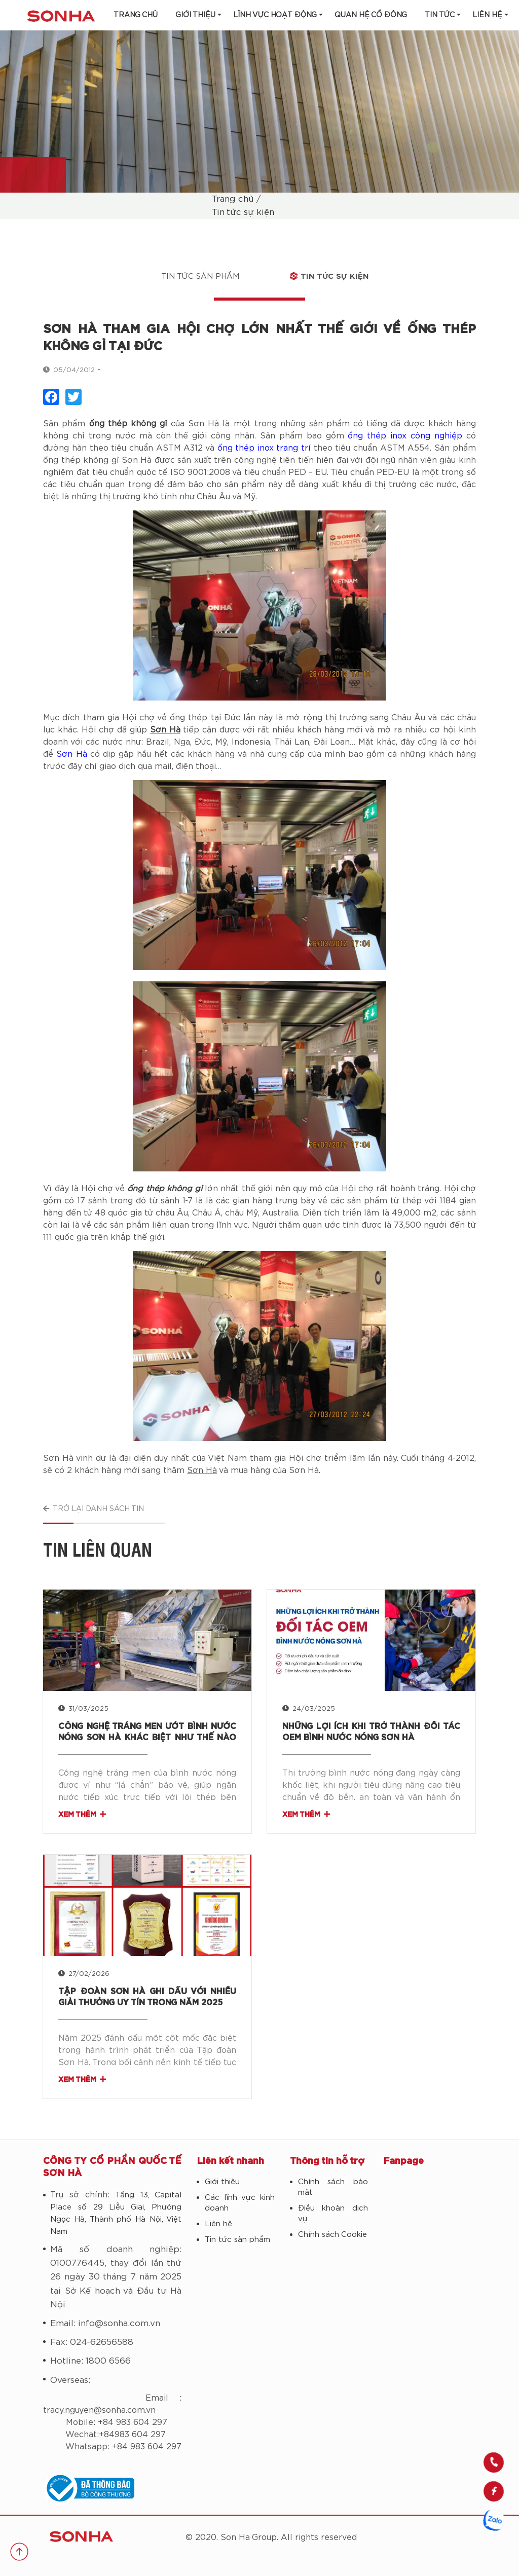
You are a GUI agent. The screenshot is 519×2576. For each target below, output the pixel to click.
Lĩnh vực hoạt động (275, 15)
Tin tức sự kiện (243, 212)
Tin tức (440, 15)
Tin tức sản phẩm (200, 276)
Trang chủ (136, 15)
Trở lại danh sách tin (93, 1509)
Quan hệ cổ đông (371, 15)
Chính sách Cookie (332, 2234)
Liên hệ (218, 2224)
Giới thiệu (195, 15)
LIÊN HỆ (487, 15)
